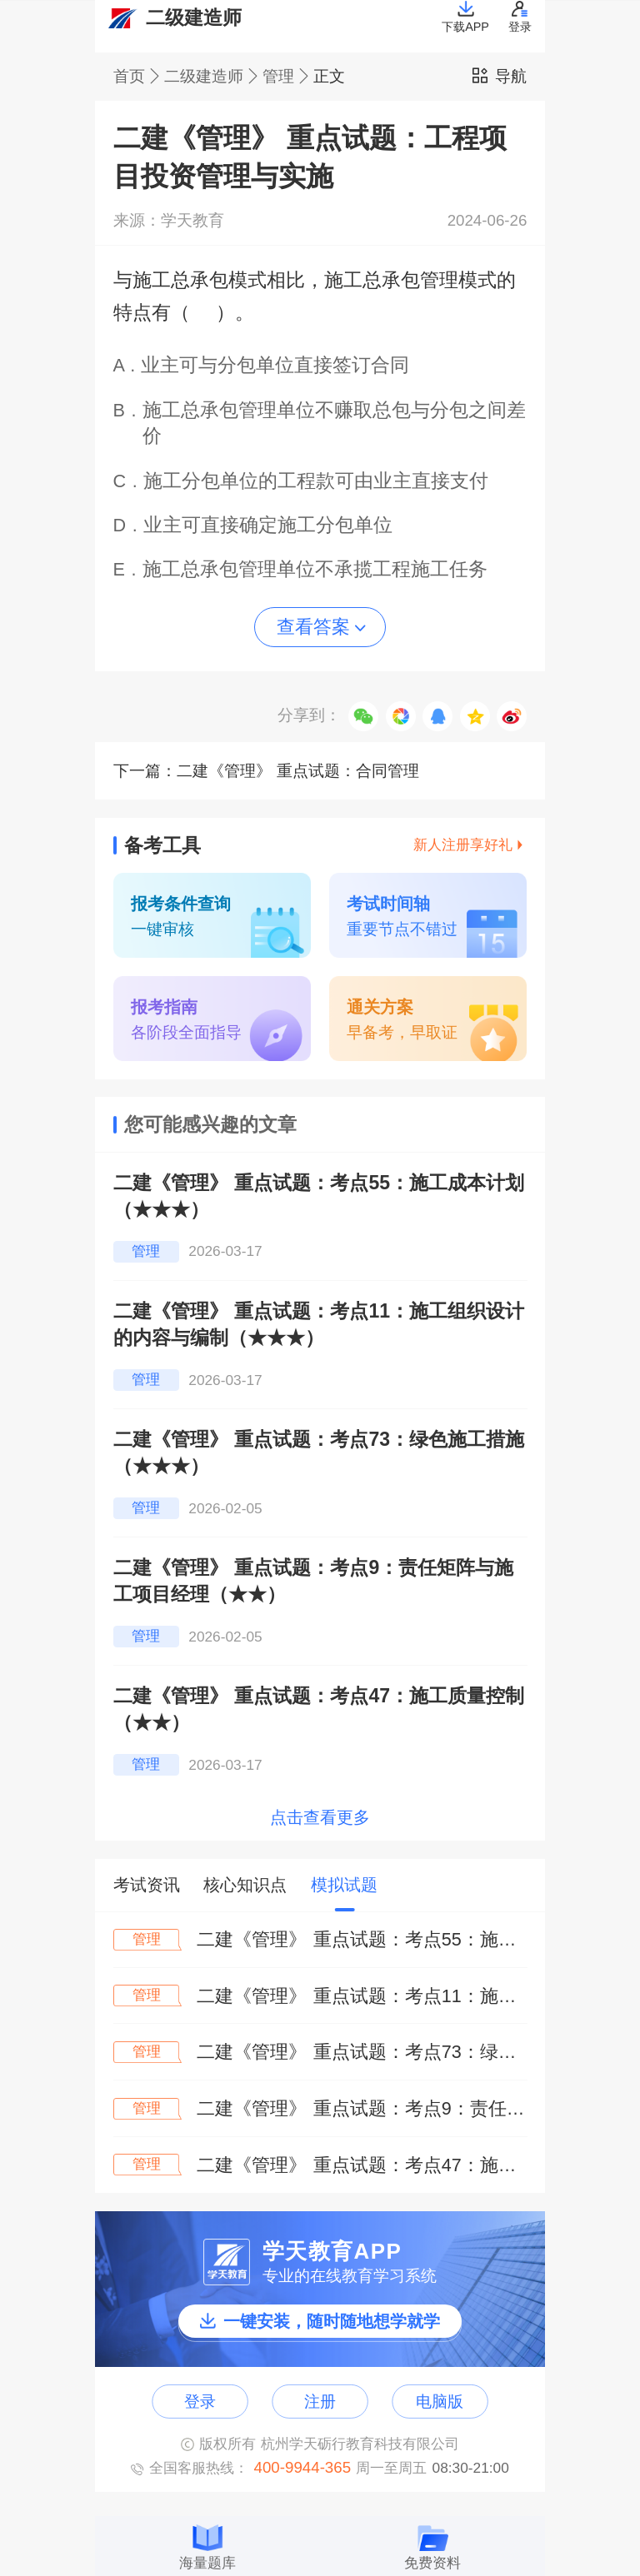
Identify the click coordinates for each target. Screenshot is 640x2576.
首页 (138, 77)
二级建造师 (213, 77)
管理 (287, 77)
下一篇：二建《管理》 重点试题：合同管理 (266, 771)
